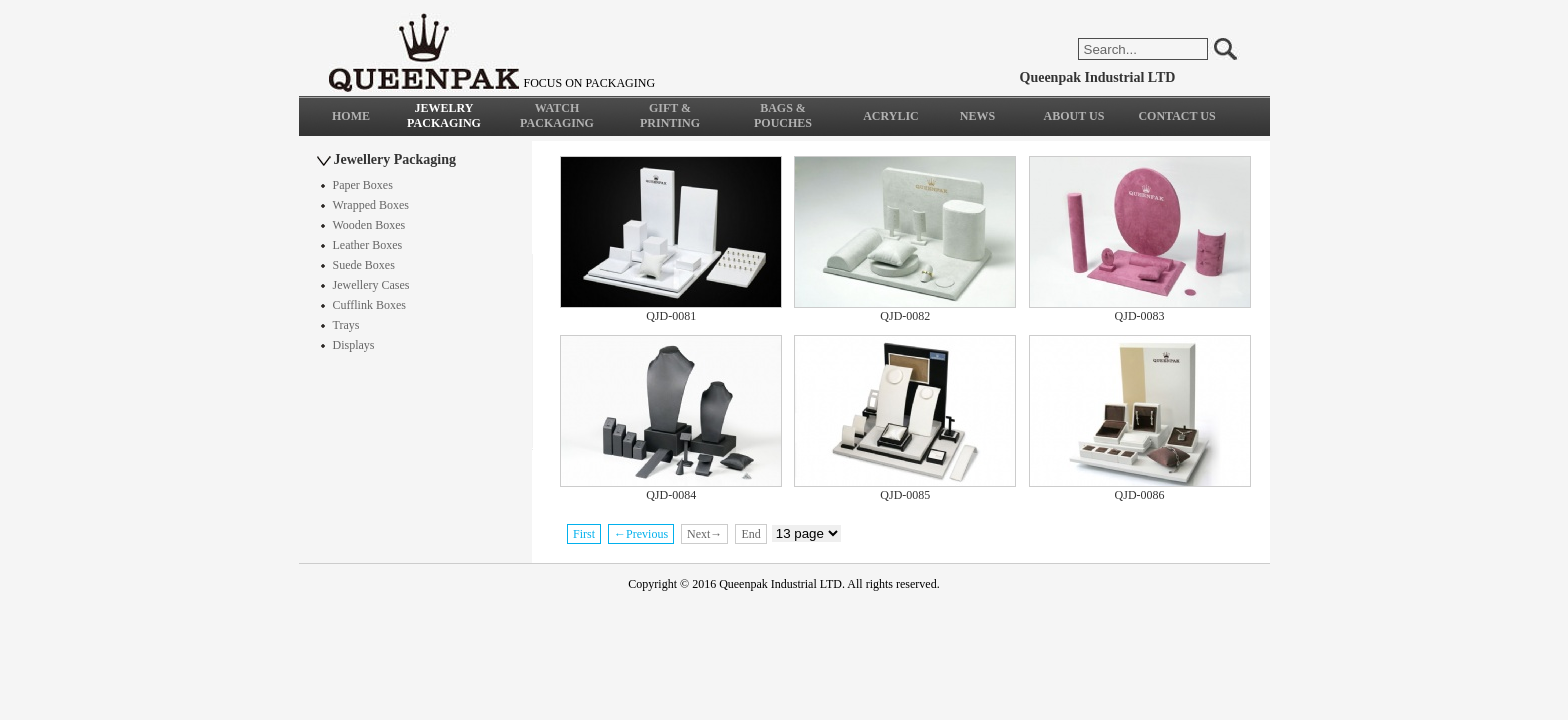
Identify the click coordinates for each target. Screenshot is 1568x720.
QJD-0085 (905, 495)
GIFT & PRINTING (670, 115)
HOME (351, 116)
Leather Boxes (368, 245)
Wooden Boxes (369, 225)
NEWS (977, 116)
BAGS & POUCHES (783, 115)
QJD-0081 (671, 316)
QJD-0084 (671, 495)
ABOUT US (1074, 116)
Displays (354, 345)
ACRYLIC (891, 116)
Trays (346, 325)
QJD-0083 (1140, 316)
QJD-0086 (1140, 495)
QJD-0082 (905, 316)
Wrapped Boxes (371, 205)
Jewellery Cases (371, 285)
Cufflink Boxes (369, 305)
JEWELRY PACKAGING (444, 115)
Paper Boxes (363, 185)
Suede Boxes (364, 265)
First (584, 534)
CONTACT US (1176, 116)
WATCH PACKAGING (557, 115)
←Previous (641, 534)
